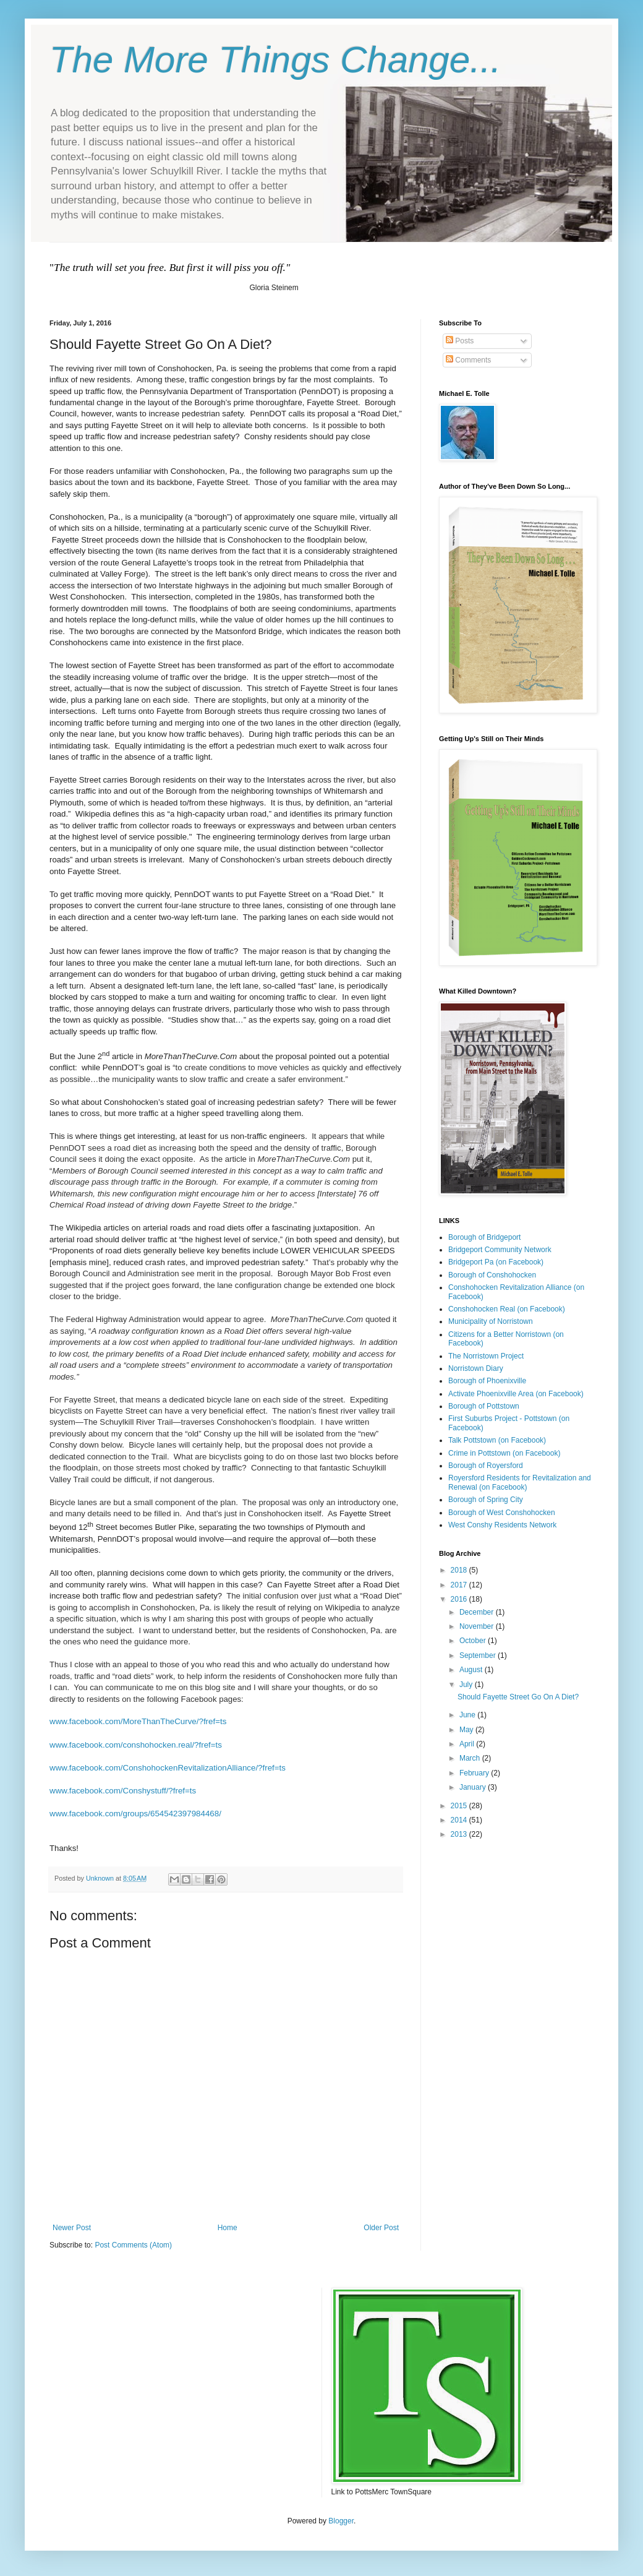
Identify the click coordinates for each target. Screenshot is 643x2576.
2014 (460, 1820)
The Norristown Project (486, 1356)
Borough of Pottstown (483, 1406)
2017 (460, 1585)
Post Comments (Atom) (133, 2245)
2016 (460, 1599)
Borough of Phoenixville (487, 1380)
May (467, 1729)
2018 (460, 1570)
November (477, 1626)
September (478, 1655)
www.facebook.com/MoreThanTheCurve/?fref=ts (137, 1721)
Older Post (381, 2227)
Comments (468, 360)
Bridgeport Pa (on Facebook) (495, 1262)
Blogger (341, 2521)
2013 (460, 1834)
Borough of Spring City (485, 1499)
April (467, 1744)
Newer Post (72, 2227)
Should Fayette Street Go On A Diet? (518, 1697)
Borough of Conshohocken (492, 1275)
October (473, 1640)
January (473, 1787)
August (472, 1669)
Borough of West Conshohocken (501, 1512)
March (470, 1758)
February (475, 1773)
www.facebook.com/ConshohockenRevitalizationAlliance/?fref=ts (167, 1767)
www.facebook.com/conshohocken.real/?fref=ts (135, 1745)
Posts (460, 341)
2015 (460, 1805)
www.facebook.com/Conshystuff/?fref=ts (122, 1790)
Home (227, 2227)
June (468, 1715)
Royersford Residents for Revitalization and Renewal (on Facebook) (519, 1482)
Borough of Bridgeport (484, 1237)
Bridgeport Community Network (499, 1249)
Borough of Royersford (485, 1465)
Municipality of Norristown (490, 1321)
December (477, 1612)
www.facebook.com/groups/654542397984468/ (135, 1813)
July (467, 1684)
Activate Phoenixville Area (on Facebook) (516, 1393)
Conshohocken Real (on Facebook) (506, 1309)
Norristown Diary (475, 1368)
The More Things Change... (275, 59)
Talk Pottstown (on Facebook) (497, 1440)
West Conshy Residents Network (502, 1525)
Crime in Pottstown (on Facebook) (504, 1453)
